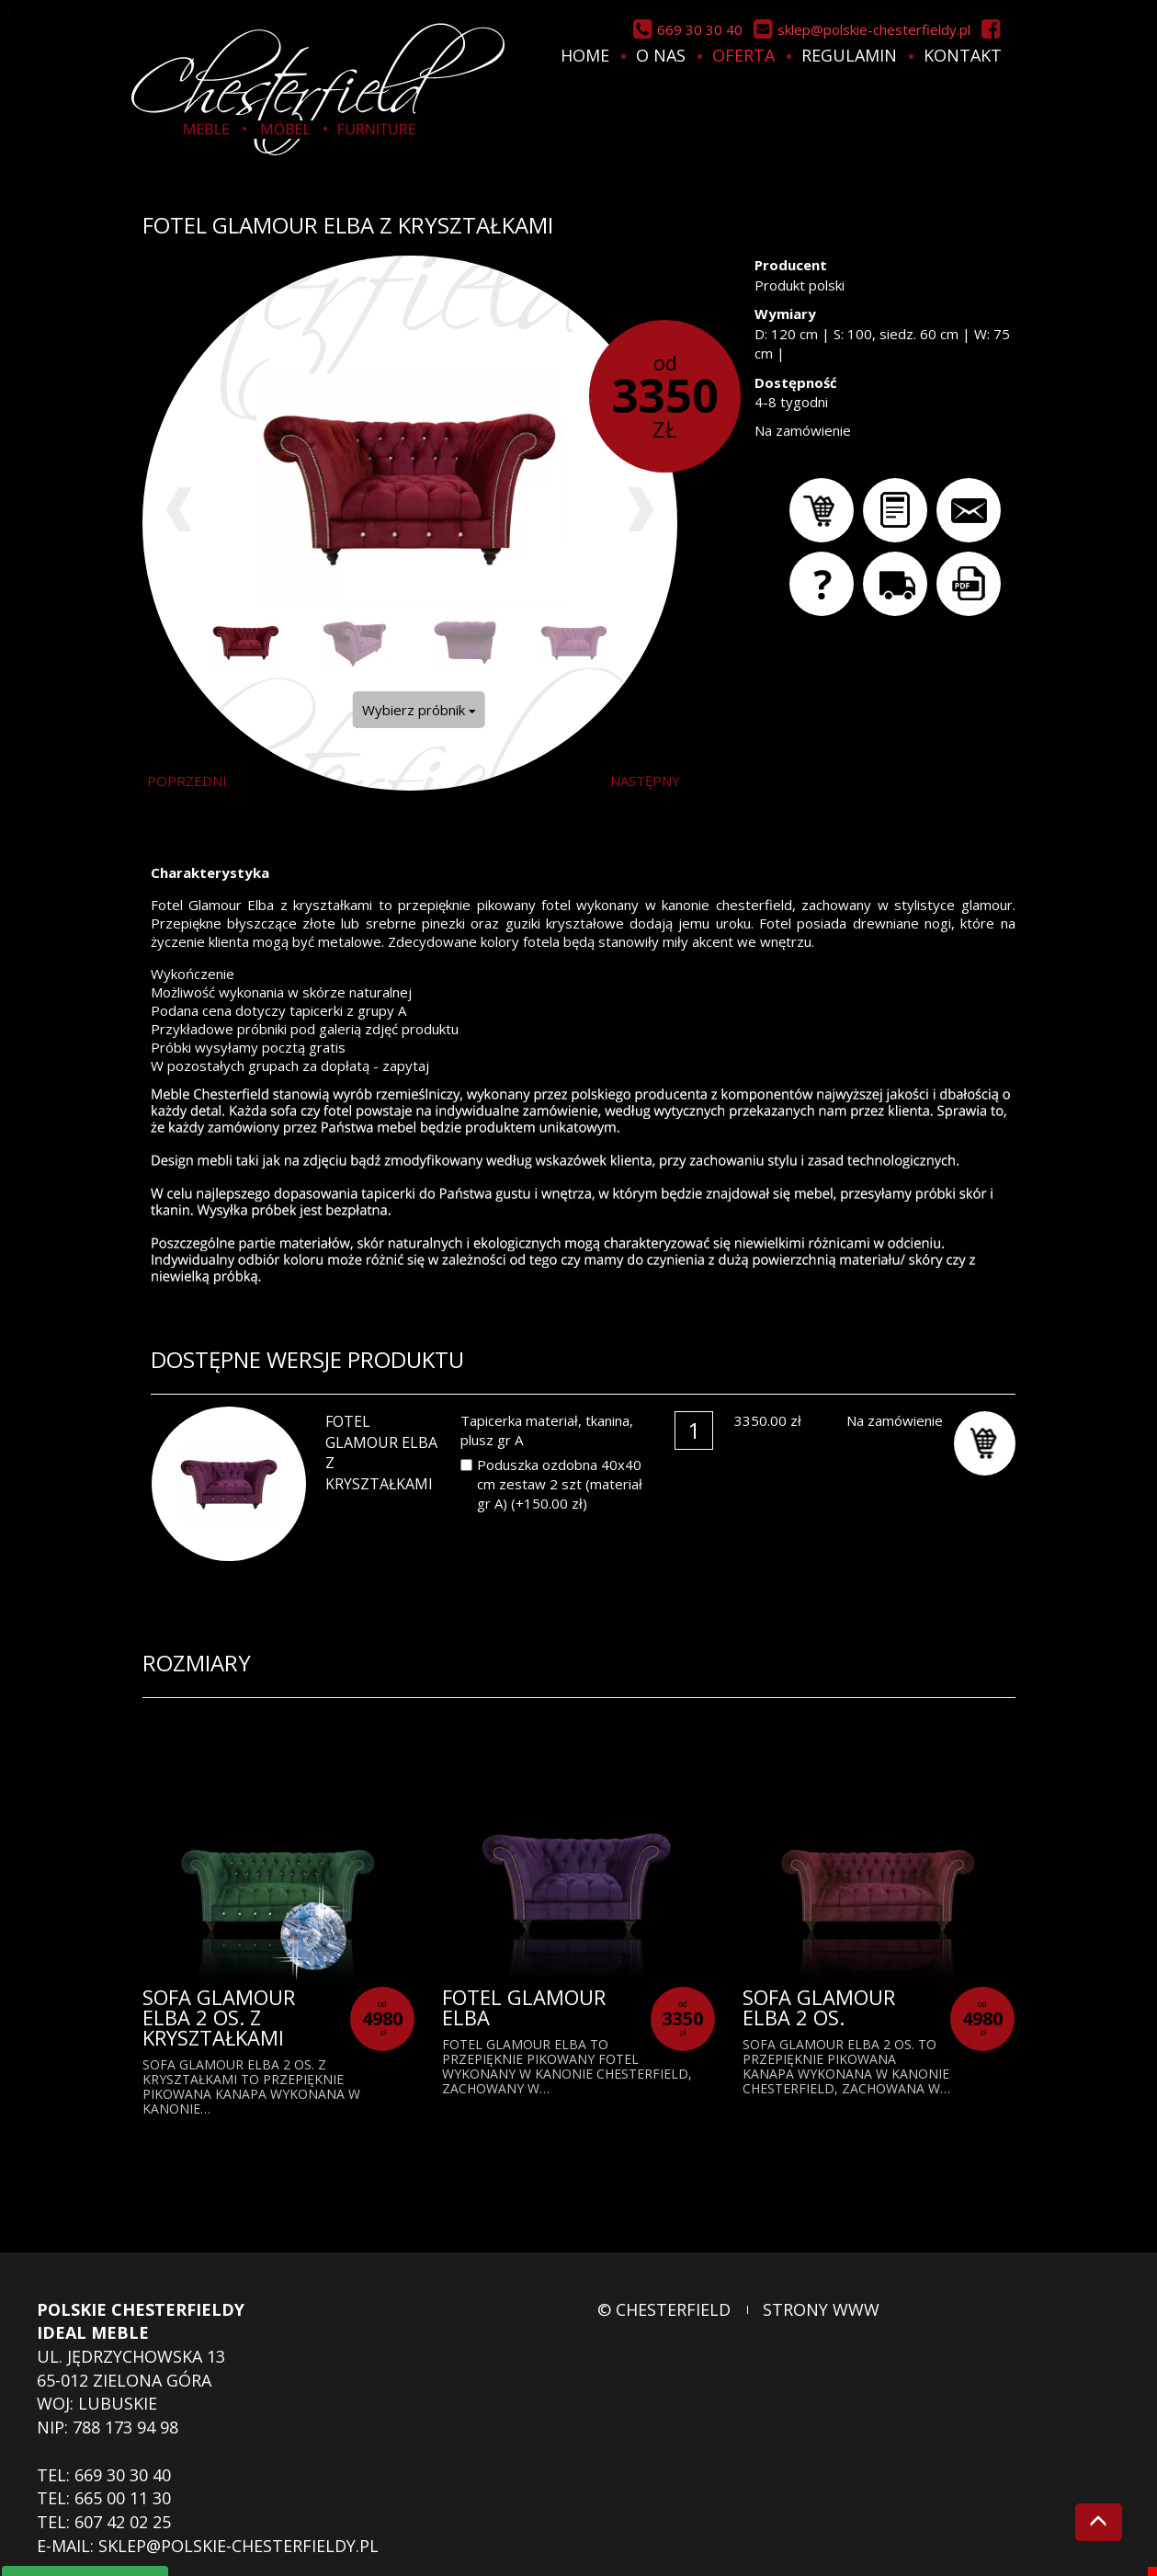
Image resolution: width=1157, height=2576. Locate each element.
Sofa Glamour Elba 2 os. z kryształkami (218, 2017)
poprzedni (187, 780)
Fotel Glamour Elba (524, 2007)
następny (645, 780)
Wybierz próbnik (419, 710)
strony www (821, 2309)
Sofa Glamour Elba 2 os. (819, 2007)
